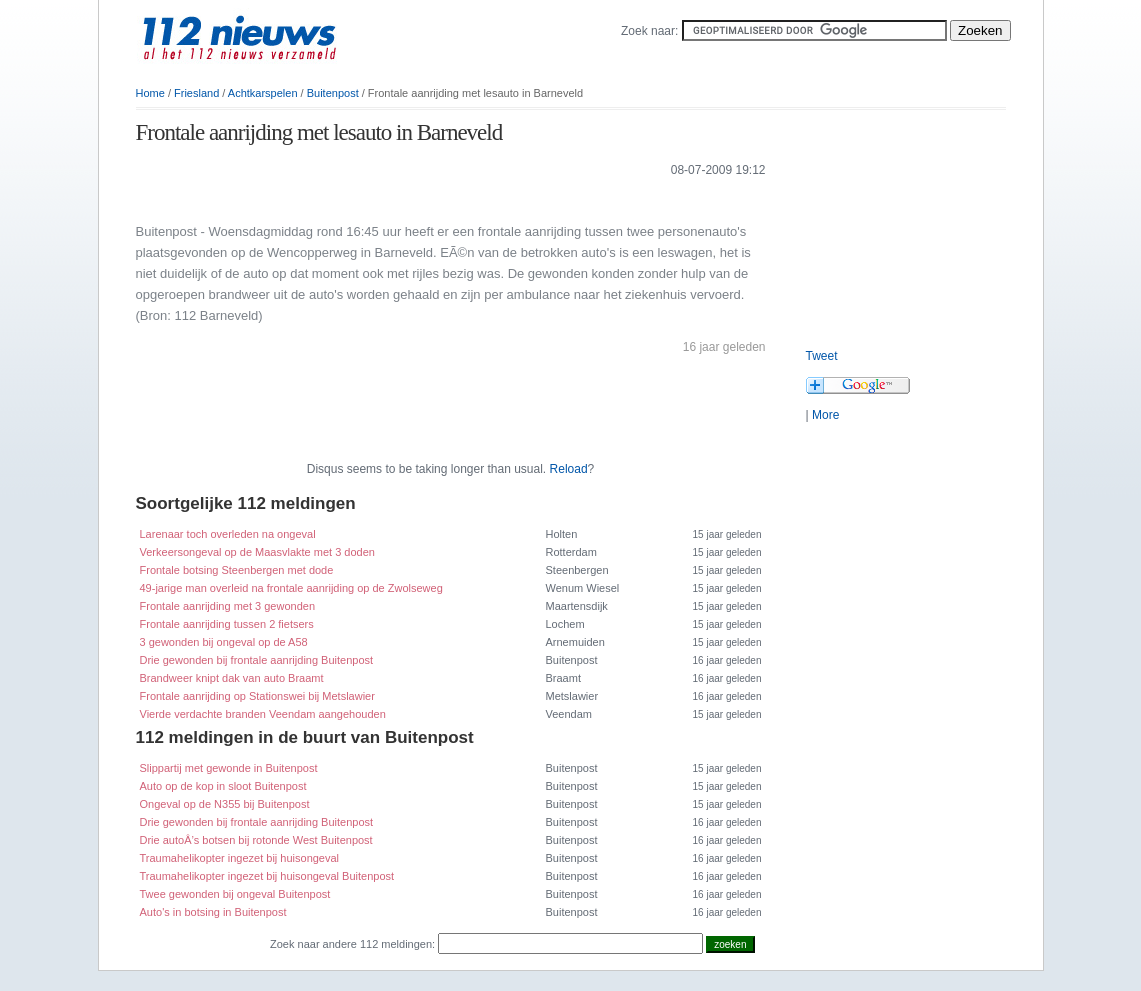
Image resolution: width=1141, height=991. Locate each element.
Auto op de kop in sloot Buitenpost (223, 786)
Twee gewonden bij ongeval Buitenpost (235, 894)
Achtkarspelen (263, 93)
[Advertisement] (370, 198)
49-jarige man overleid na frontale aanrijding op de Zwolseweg (291, 588)
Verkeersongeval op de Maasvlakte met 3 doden (257, 552)
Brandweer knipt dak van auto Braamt (232, 678)
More (825, 415)
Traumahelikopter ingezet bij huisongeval (240, 858)
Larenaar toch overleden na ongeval (228, 534)
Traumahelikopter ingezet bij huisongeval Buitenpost (267, 876)
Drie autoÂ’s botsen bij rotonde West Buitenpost (256, 840)
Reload (569, 469)
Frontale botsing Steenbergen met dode (237, 570)
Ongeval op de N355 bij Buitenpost (225, 804)
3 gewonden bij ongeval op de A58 (224, 642)
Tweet (822, 356)
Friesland (196, 93)
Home (150, 93)
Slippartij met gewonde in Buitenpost (229, 768)
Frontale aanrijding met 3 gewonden (228, 606)
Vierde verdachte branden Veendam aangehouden (263, 714)
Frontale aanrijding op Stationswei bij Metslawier (257, 696)
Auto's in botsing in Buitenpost (213, 912)
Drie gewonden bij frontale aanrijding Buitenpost (257, 660)
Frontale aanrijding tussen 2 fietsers (227, 624)
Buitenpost (333, 93)
